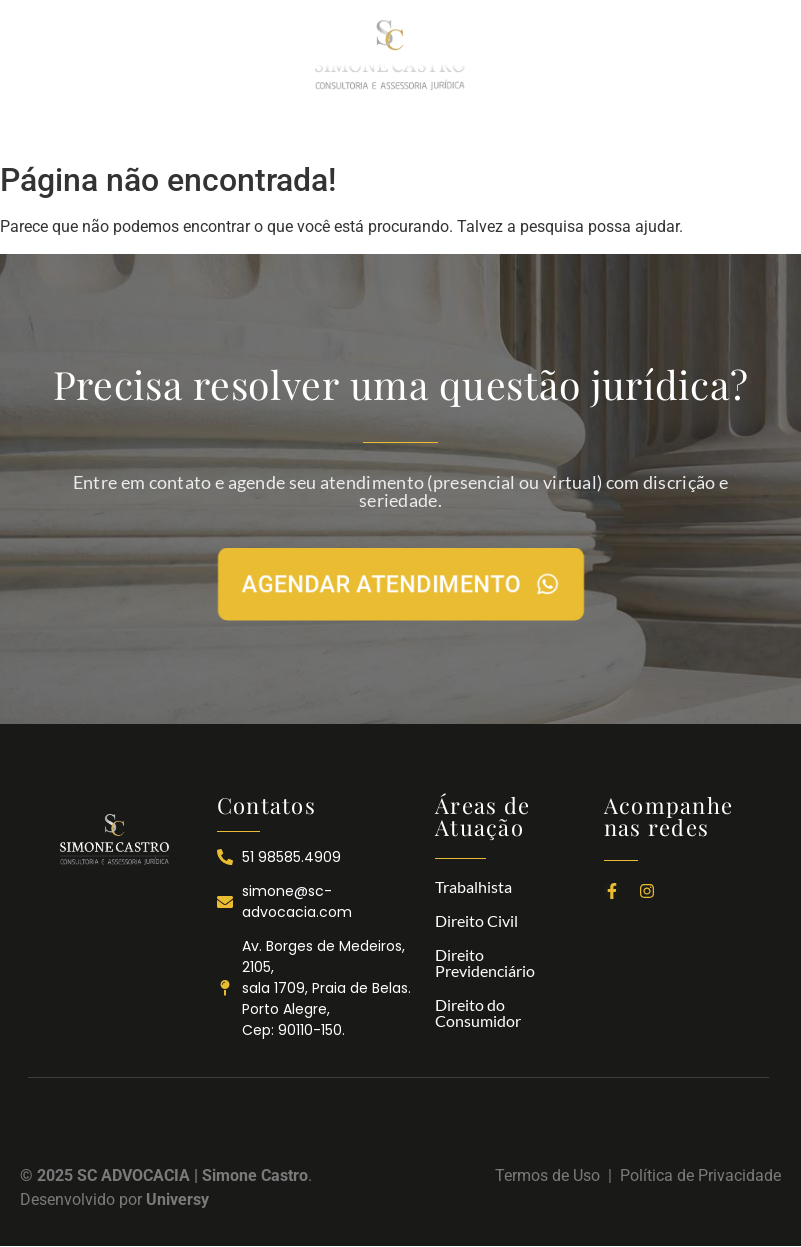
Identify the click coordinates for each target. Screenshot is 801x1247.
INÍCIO (137, 130)
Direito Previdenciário (485, 962)
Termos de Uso (551, 1175)
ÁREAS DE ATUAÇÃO (388, 130)
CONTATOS (605, 130)
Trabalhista (473, 886)
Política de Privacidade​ (700, 1175)
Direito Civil (476, 920)
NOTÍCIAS (512, 130)
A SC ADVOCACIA (238, 130)
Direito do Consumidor (478, 1012)
